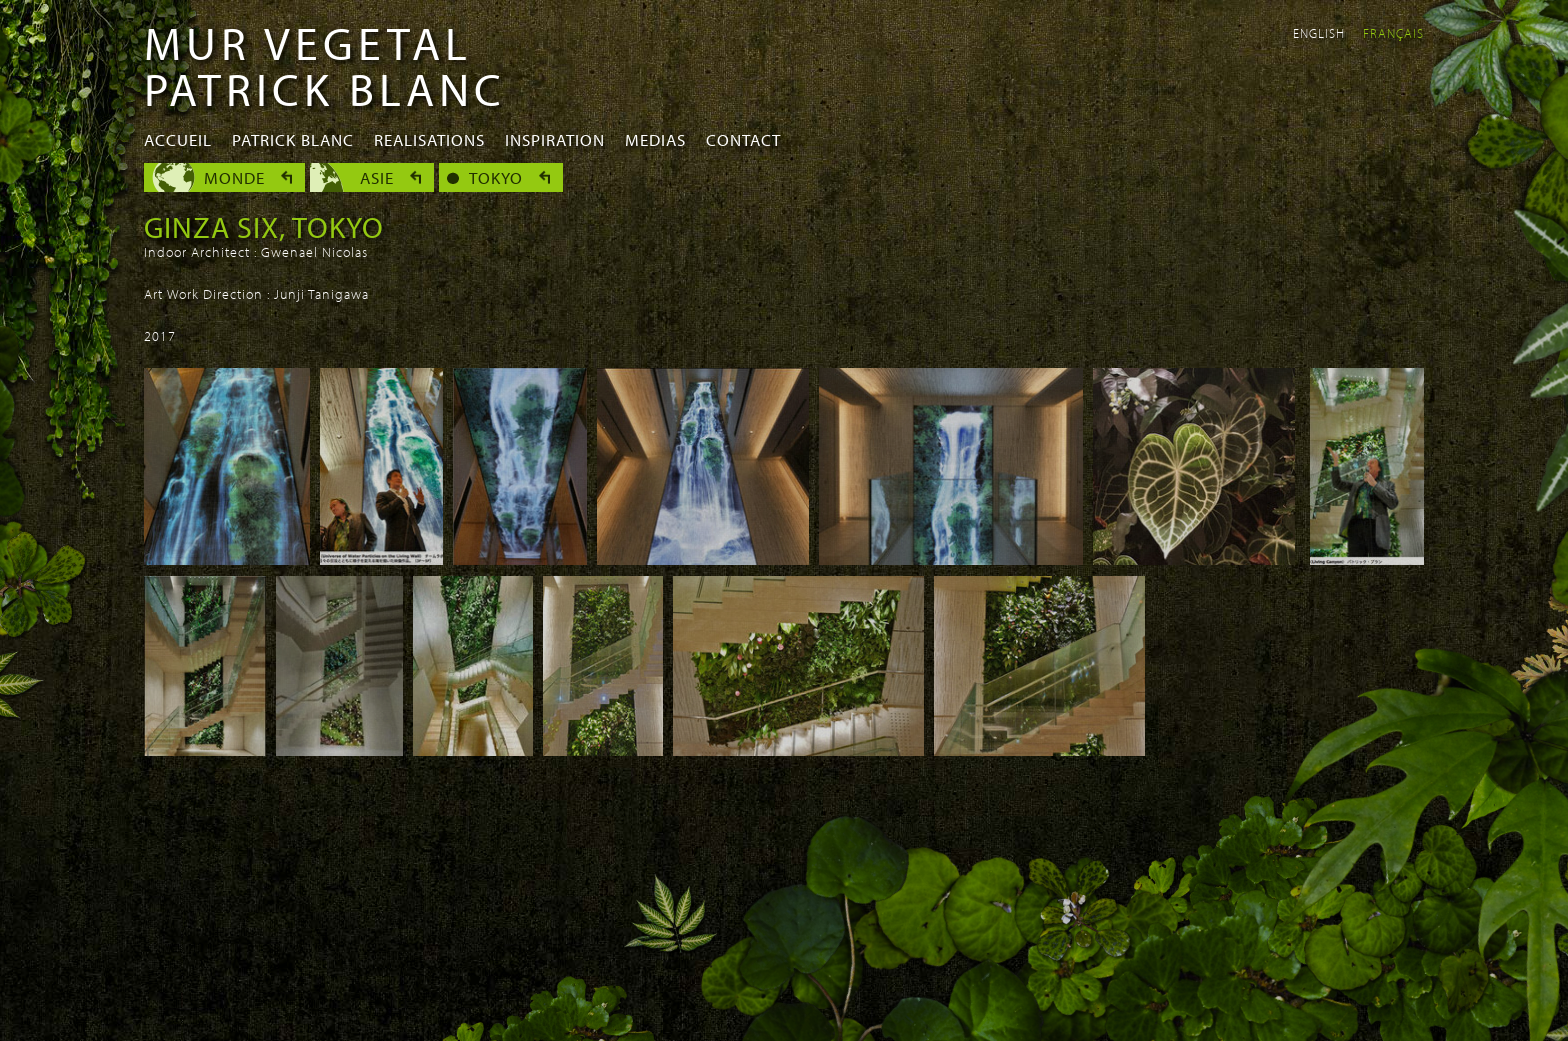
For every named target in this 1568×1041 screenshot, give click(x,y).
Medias (655, 139)
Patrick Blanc (293, 139)
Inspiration (555, 139)
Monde (234, 177)
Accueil (178, 139)
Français (1393, 33)
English (1319, 33)
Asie (377, 177)
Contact (743, 139)
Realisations (429, 139)
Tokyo (496, 177)
